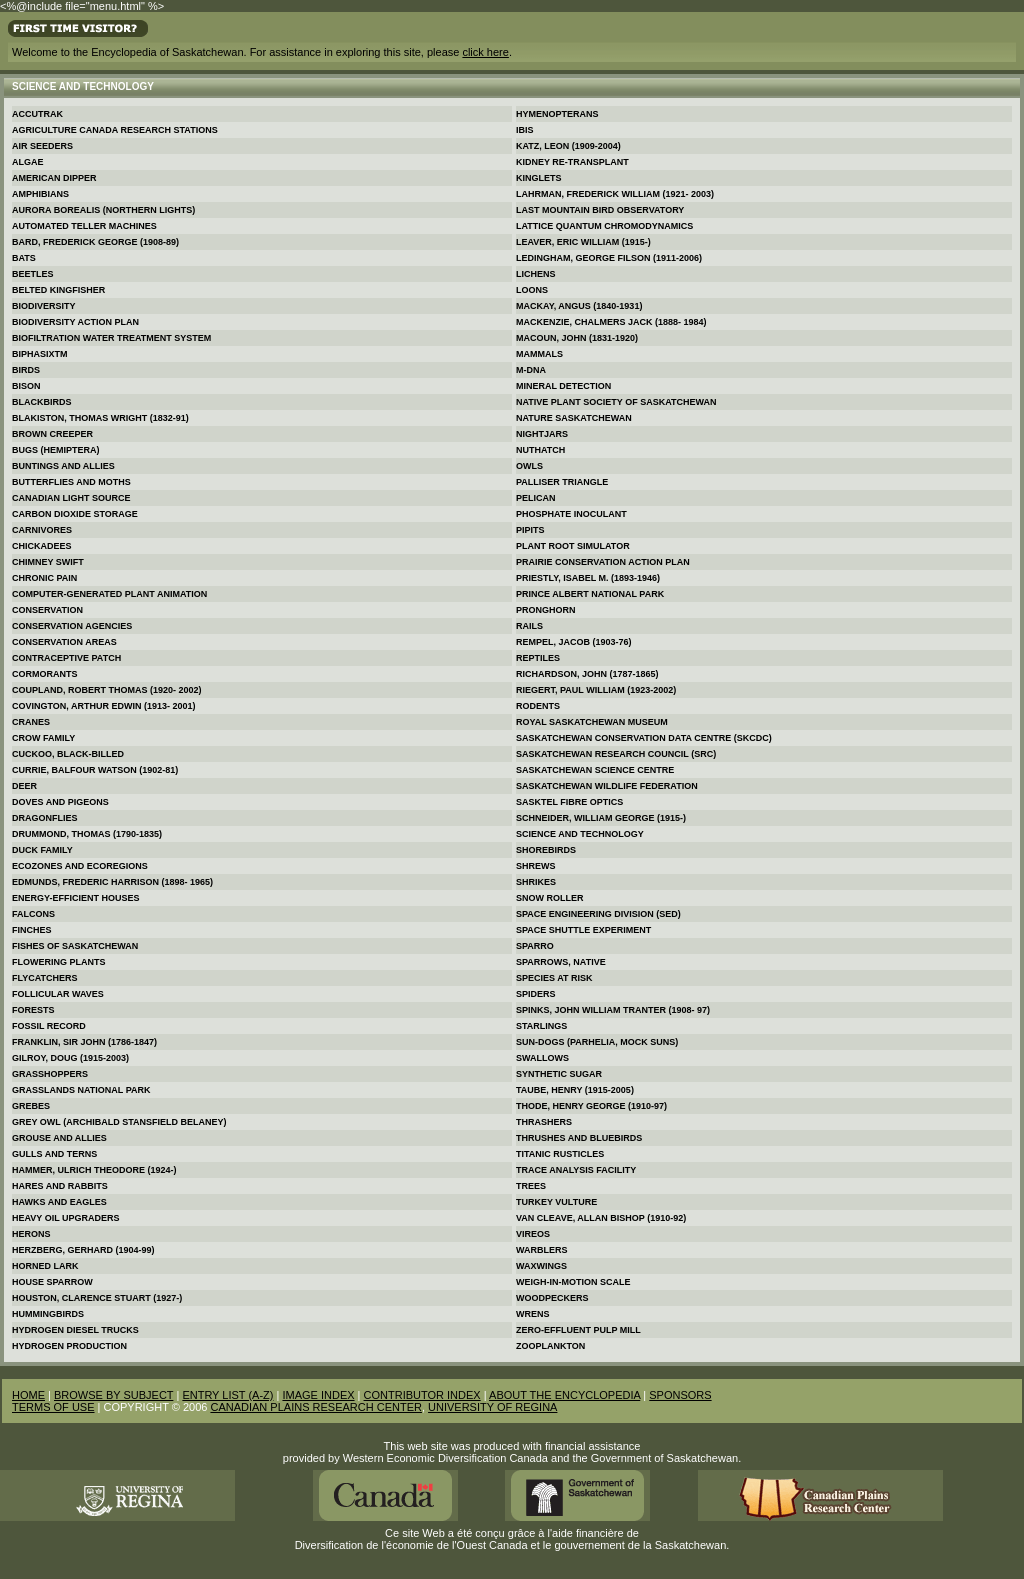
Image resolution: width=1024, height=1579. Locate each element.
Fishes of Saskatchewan (75, 946)
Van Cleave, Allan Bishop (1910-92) (601, 1218)
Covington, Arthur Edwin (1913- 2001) (104, 706)
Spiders (536, 994)
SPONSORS (680, 1395)
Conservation (47, 610)
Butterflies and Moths (71, 482)
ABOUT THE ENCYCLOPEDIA (564, 1395)
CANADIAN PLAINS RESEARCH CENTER (316, 1407)
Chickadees (42, 546)
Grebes (31, 1106)
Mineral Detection (563, 386)
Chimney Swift (48, 562)
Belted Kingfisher (58, 290)
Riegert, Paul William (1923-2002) (596, 690)
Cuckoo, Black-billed (68, 754)
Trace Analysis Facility (576, 1170)
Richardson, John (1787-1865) (587, 674)
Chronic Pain (44, 578)
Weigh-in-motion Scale (573, 1282)
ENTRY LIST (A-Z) (227, 1395)
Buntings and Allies (63, 466)
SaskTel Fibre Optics (569, 802)
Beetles (33, 274)
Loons (532, 290)
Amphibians (40, 194)
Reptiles (538, 658)
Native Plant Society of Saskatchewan (616, 402)
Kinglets (539, 178)
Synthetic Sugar (559, 1074)
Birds (26, 370)
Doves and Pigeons (60, 802)
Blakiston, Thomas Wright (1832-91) (100, 418)
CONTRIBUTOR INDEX (422, 1395)
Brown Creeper (52, 434)
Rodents (538, 706)
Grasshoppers (50, 1074)
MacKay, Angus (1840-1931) (579, 306)
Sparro (535, 946)
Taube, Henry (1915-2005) (575, 1090)
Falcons (33, 914)
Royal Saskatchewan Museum (592, 722)
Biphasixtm (40, 354)
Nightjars (542, 434)
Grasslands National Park (81, 1090)
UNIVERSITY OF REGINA (492, 1407)
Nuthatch (540, 450)
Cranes (31, 722)
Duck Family (42, 850)
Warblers (542, 1250)
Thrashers (544, 1122)
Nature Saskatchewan (574, 418)
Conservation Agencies (72, 626)
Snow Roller (550, 898)
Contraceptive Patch (66, 658)
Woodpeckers (552, 1298)
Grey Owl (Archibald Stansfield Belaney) (119, 1122)
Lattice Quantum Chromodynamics (604, 226)
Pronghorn (546, 610)
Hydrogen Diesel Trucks (75, 1330)
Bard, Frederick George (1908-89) (95, 242)
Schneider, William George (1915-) (601, 818)
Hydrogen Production (69, 1346)
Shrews (536, 866)
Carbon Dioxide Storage (75, 514)
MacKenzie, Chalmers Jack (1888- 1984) (611, 322)
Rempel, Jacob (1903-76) (574, 642)
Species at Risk (554, 978)
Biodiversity (44, 306)
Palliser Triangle (562, 482)
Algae (28, 162)
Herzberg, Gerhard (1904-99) (83, 1250)
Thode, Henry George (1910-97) (591, 1106)
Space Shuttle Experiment (583, 930)
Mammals (539, 354)
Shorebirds (546, 850)
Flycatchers (45, 978)
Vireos (533, 1234)
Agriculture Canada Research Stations (115, 130)
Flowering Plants (59, 962)
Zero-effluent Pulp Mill (578, 1330)
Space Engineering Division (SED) (598, 914)
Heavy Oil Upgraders (66, 1218)
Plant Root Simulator (573, 546)
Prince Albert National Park (590, 594)
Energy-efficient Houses (76, 898)
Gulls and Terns (54, 1154)
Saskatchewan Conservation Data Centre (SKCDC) (644, 738)
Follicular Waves (58, 994)
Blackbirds (42, 402)
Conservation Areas (64, 642)
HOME (28, 1395)
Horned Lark (45, 1266)
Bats (24, 258)
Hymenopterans (557, 114)
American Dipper (54, 178)
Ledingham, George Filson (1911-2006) (609, 258)
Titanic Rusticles (560, 1154)
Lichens (536, 274)
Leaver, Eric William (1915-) (583, 242)
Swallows (542, 1058)
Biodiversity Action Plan (75, 322)
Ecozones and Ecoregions (80, 866)
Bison (26, 386)
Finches (32, 930)
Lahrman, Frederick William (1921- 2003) (615, 194)
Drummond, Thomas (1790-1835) (87, 834)
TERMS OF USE (53, 1407)
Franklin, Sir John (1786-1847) (84, 1042)
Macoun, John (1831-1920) (577, 338)
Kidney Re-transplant (572, 162)
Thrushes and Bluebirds (579, 1138)
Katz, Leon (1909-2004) (568, 146)
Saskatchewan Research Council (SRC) (616, 754)
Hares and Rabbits (60, 1186)
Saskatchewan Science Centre (595, 770)
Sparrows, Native (561, 962)
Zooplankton (550, 1346)
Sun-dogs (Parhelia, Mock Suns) (597, 1042)
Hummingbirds (48, 1314)
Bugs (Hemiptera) (56, 450)
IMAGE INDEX (318, 1395)
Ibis (525, 130)
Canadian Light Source (71, 498)
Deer (24, 786)
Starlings (541, 1026)
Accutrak (37, 114)
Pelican (536, 498)
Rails (529, 626)
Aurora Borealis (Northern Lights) (103, 210)
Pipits (530, 530)
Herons (31, 1234)
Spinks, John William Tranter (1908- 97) (613, 1010)
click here (485, 52)
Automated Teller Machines (84, 226)
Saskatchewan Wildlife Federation (607, 786)
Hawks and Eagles (59, 1202)
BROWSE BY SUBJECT (113, 1395)
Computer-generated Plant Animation (109, 594)
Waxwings (541, 1266)
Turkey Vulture (556, 1202)
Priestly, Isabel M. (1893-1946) (588, 578)
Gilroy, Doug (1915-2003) (70, 1058)
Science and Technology (580, 834)
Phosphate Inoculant (571, 514)
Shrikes (536, 882)
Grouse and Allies (59, 1138)
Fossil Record (49, 1026)
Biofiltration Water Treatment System (111, 338)
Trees (531, 1186)
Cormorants (45, 674)
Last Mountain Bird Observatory (600, 210)
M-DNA (531, 370)
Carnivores (42, 530)
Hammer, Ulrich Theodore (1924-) (94, 1170)
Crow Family (43, 738)
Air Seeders (42, 146)
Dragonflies (45, 818)
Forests (33, 1010)
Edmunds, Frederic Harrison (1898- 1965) (112, 882)
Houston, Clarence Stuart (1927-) (97, 1298)
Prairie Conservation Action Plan (603, 562)
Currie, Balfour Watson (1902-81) (95, 770)
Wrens (533, 1314)
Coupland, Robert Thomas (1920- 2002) (107, 690)
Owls (529, 466)
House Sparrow (52, 1282)
